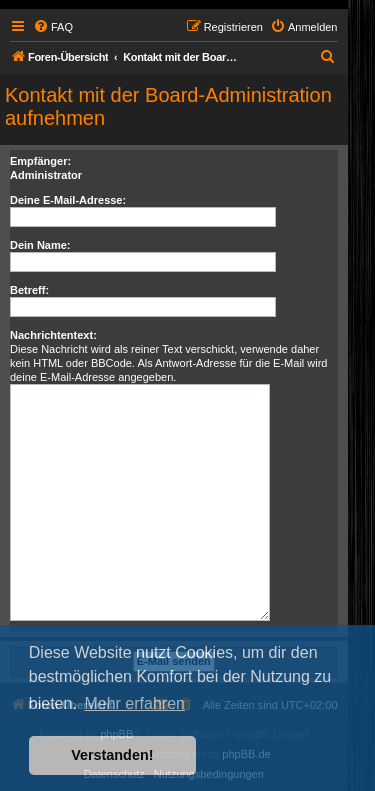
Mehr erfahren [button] (134, 703)
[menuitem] (53, 27)
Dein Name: (40, 245)
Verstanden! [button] (112, 755)
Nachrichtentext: (53, 335)
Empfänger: (40, 161)
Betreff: (29, 290)
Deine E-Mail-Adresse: (68, 200)
